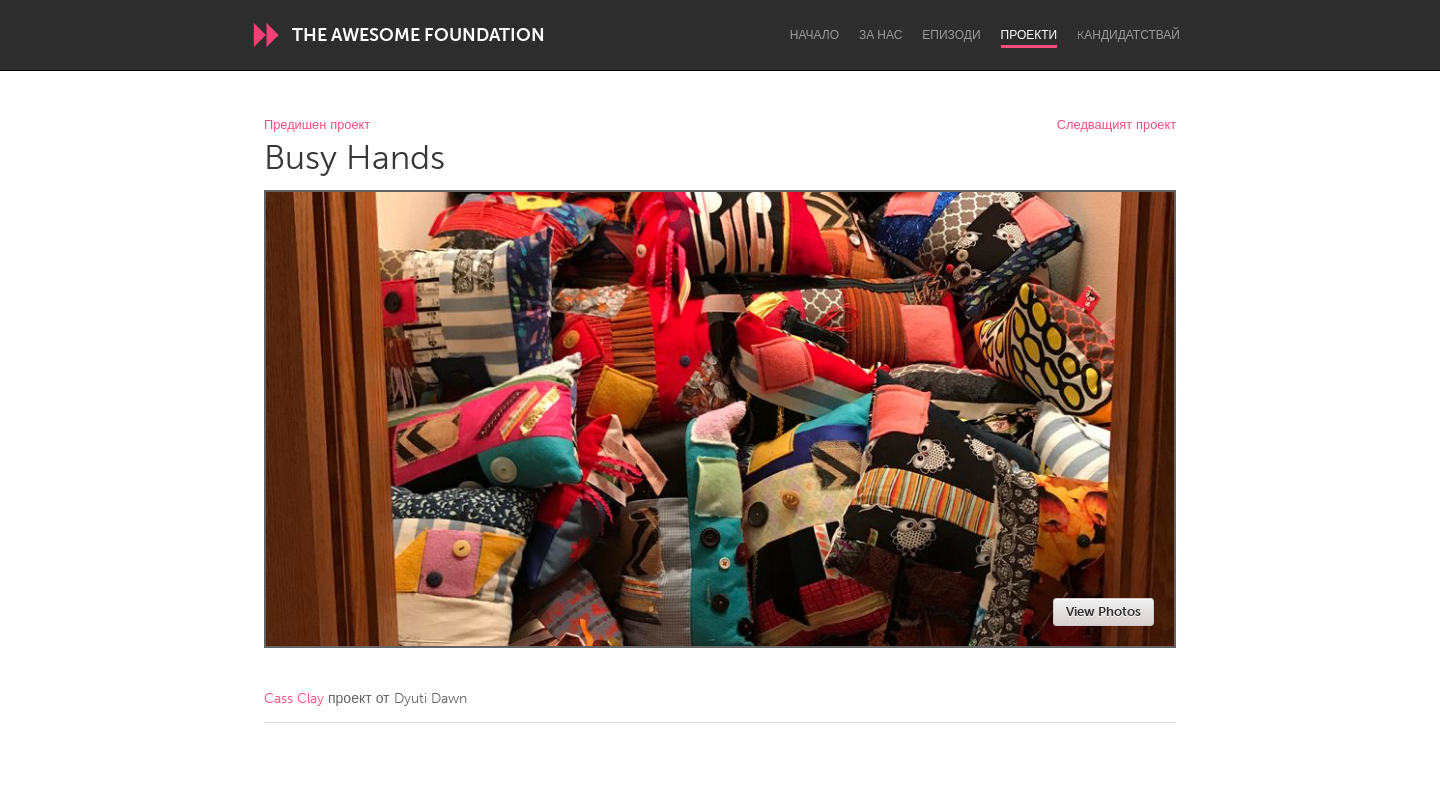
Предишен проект (317, 125)
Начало (814, 35)
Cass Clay (294, 698)
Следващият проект (1116, 125)
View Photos (1103, 611)
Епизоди (951, 35)
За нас (880, 35)
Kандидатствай (1128, 35)
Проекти (1029, 35)
